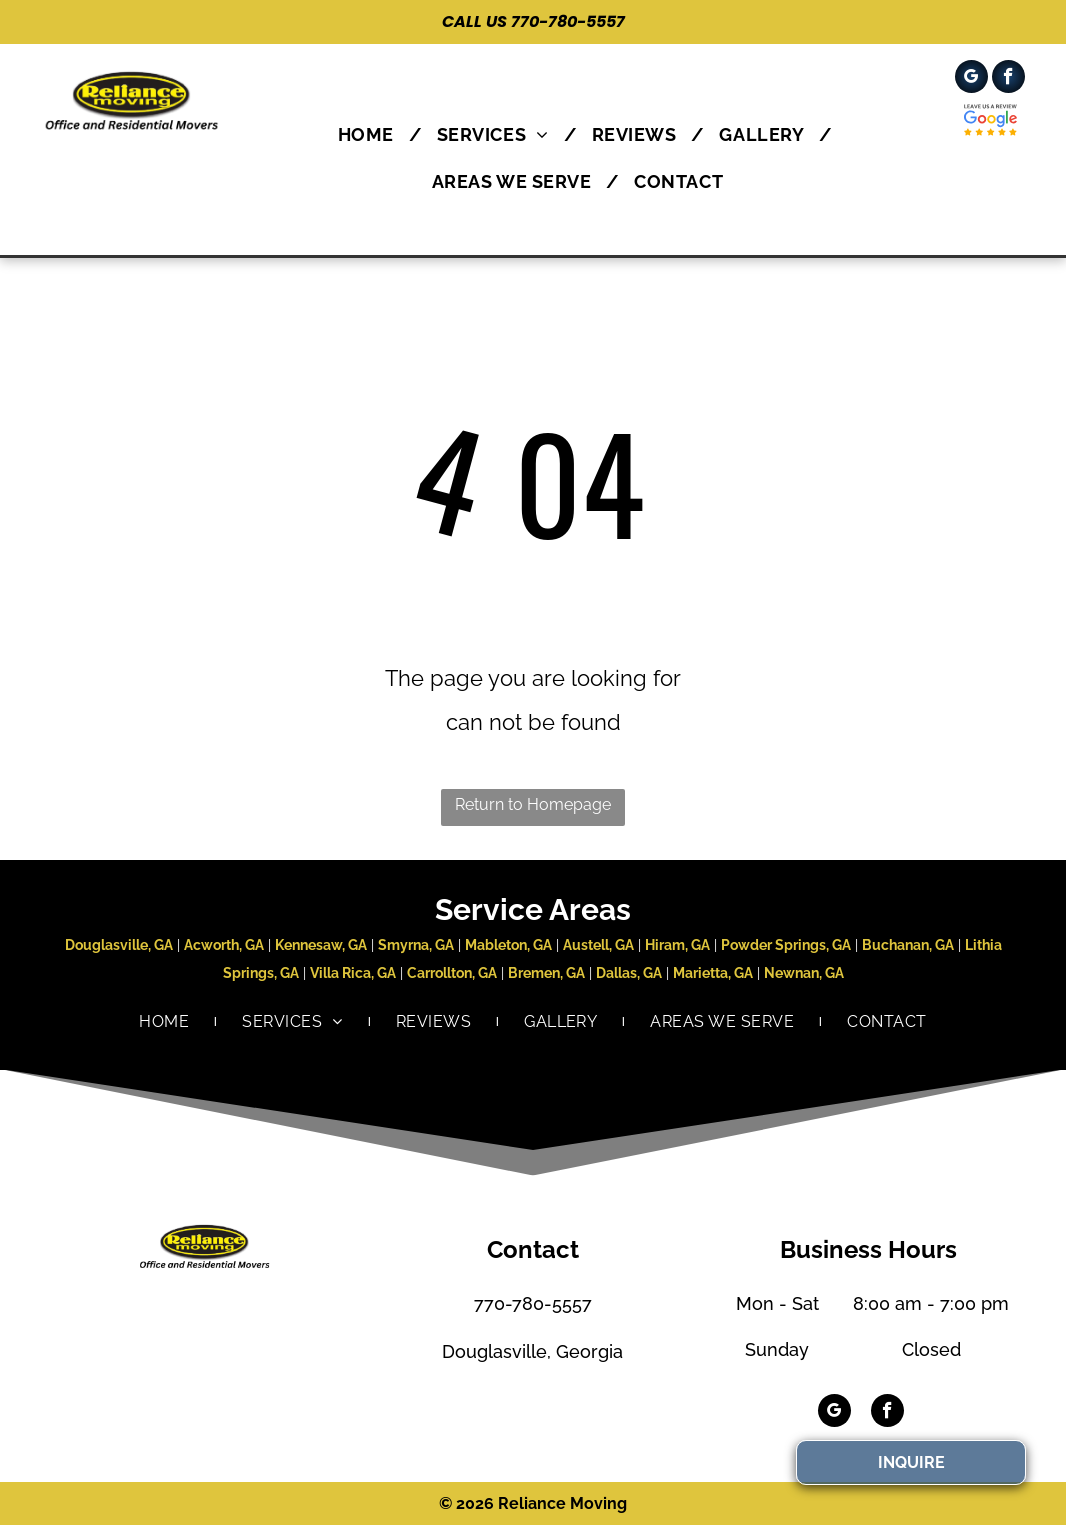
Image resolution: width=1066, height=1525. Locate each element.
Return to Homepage (533, 804)
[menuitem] (372, 134)
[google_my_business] (971, 79)
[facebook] (1008, 79)
